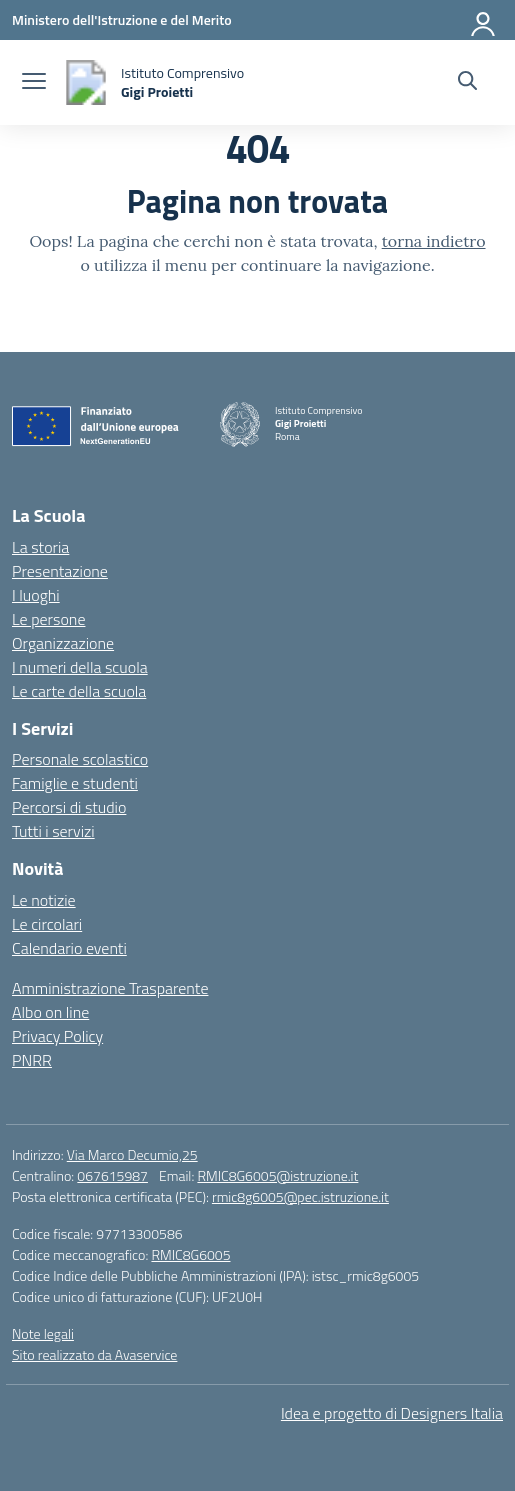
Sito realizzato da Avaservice (94, 1354)
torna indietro (434, 241)
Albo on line (50, 1012)
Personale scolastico (80, 759)
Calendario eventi (69, 948)
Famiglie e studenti (75, 783)
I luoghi (36, 595)
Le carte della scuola (79, 691)
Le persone (48, 619)
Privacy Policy (57, 1036)
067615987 (112, 1175)
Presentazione (60, 571)
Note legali (43, 1333)
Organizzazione (63, 643)
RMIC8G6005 (190, 1254)
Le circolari (47, 924)
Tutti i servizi (53, 831)
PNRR (32, 1060)
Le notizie (44, 900)
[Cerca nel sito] (467, 83)
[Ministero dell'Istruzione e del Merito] (122, 19)
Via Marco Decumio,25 (132, 1154)
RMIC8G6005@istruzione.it (277, 1175)
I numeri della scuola (80, 667)
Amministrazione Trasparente (110, 988)
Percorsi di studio (69, 807)
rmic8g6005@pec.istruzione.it (300, 1196)
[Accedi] (484, 20)
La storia (40, 547)
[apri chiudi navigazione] (34, 83)
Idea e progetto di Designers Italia (392, 1413)
